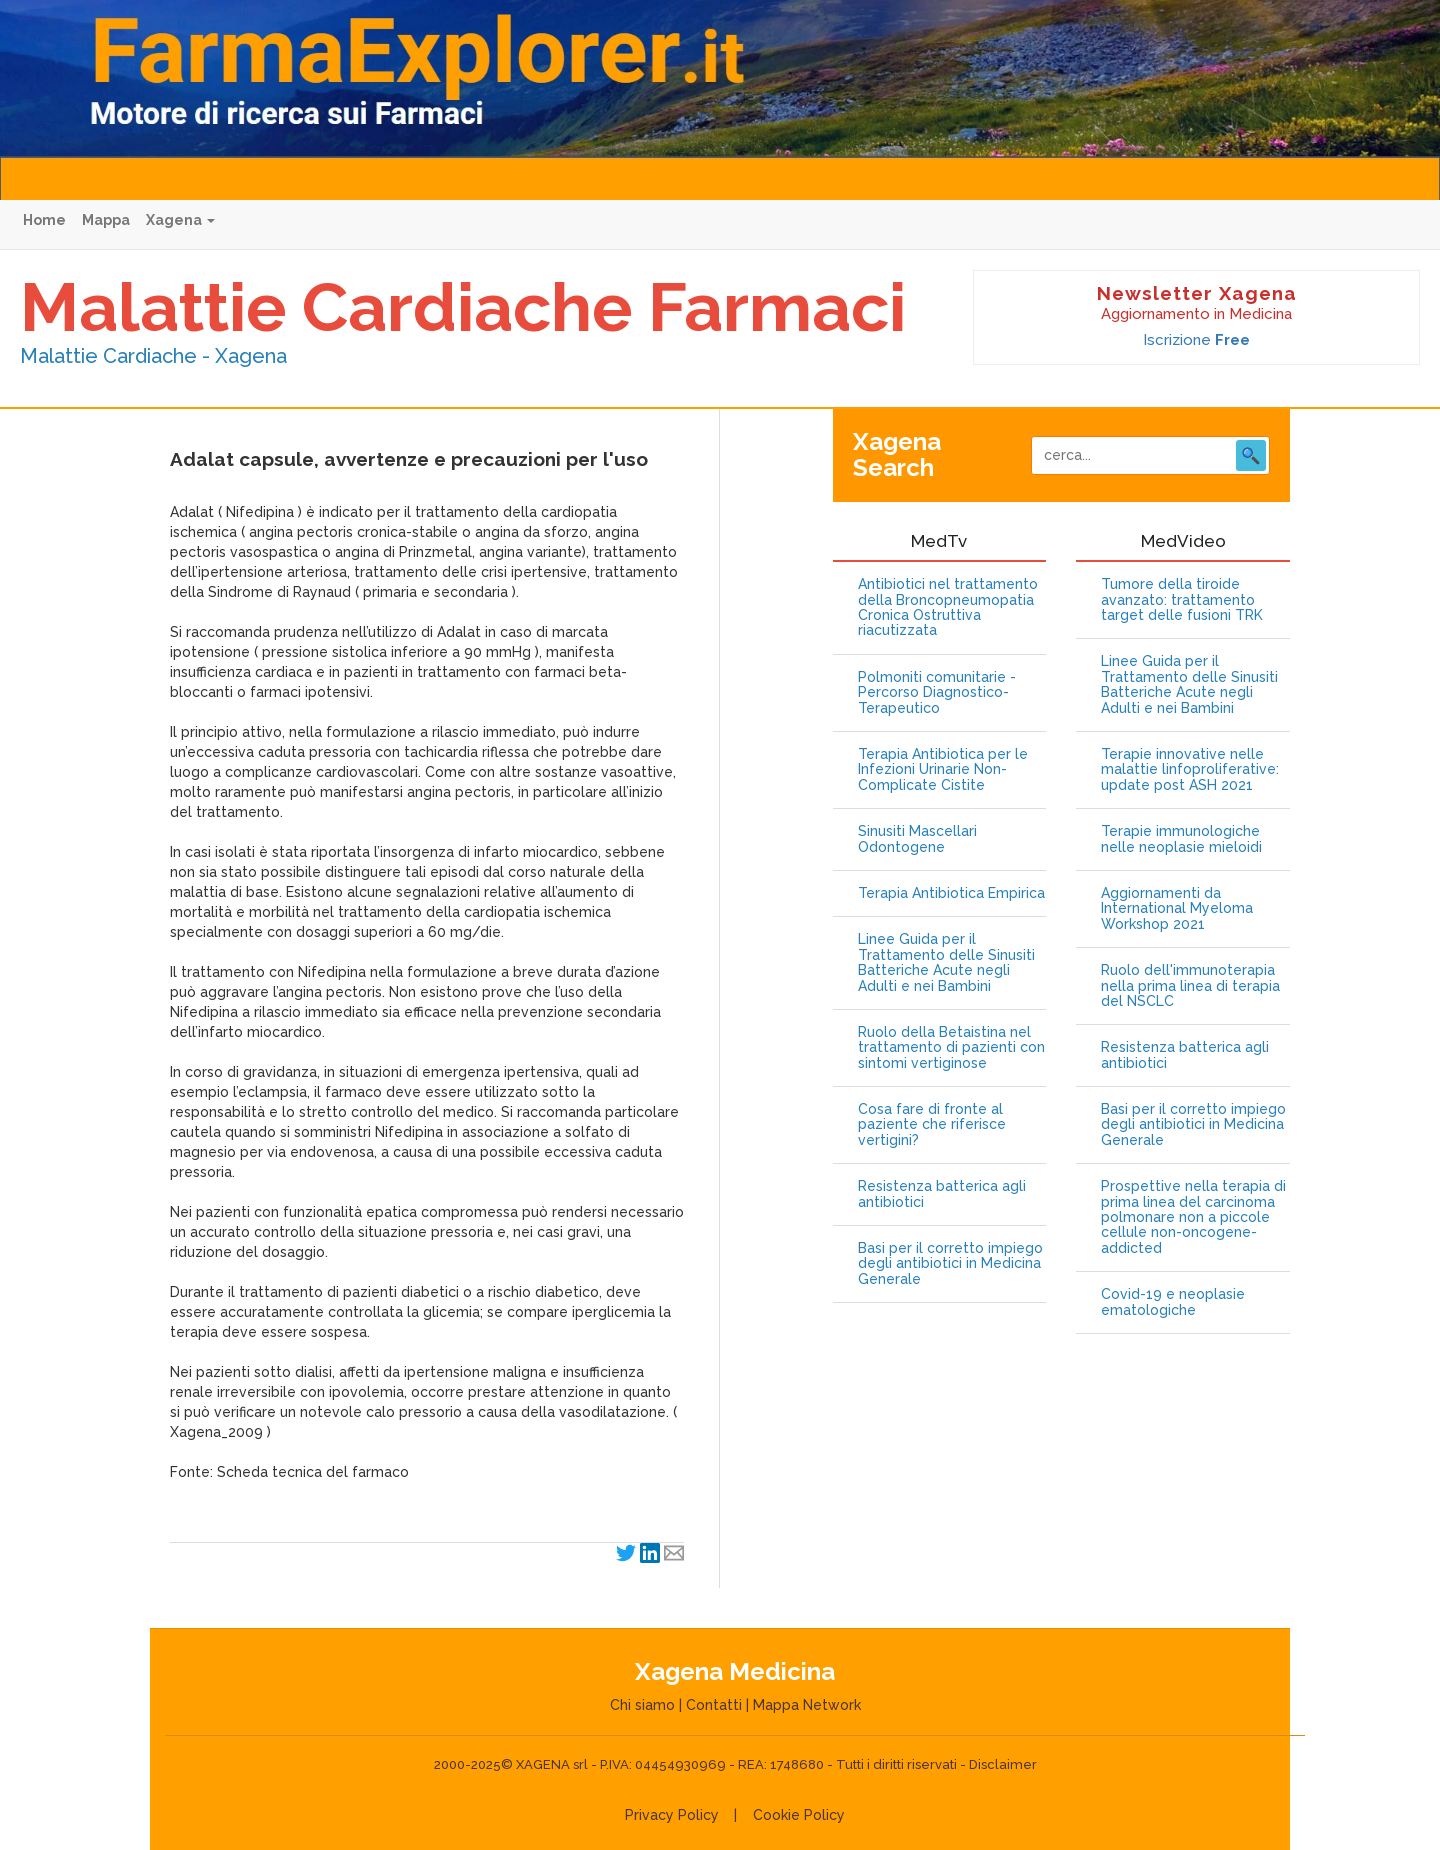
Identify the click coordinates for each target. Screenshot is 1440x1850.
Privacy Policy (672, 1815)
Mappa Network (807, 1705)
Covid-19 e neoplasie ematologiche (1173, 1302)
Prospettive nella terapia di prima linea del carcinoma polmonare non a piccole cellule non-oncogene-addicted (1193, 1217)
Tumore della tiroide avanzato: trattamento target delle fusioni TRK (1182, 600)
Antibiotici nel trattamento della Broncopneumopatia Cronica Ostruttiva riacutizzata (948, 607)
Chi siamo (642, 1705)
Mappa (106, 220)
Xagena (180, 220)
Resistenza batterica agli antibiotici (942, 1194)
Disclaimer (1003, 1764)
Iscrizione (1196, 340)
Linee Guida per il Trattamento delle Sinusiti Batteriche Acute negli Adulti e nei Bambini (946, 962)
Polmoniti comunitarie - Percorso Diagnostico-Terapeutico (937, 693)
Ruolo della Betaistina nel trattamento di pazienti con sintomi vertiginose (951, 1048)
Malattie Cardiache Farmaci (463, 307)
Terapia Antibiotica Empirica (951, 893)
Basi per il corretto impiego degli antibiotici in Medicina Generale (950, 1264)
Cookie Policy (799, 1815)
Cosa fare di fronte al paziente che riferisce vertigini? (932, 1125)
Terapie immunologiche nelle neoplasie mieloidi (1181, 839)
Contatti (714, 1705)
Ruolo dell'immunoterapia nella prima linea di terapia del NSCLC (1190, 986)
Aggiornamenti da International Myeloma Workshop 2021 (1177, 909)
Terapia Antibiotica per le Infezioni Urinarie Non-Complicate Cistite (943, 770)
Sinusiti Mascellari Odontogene (917, 839)
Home (44, 220)
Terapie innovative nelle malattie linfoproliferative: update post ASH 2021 (1190, 770)
